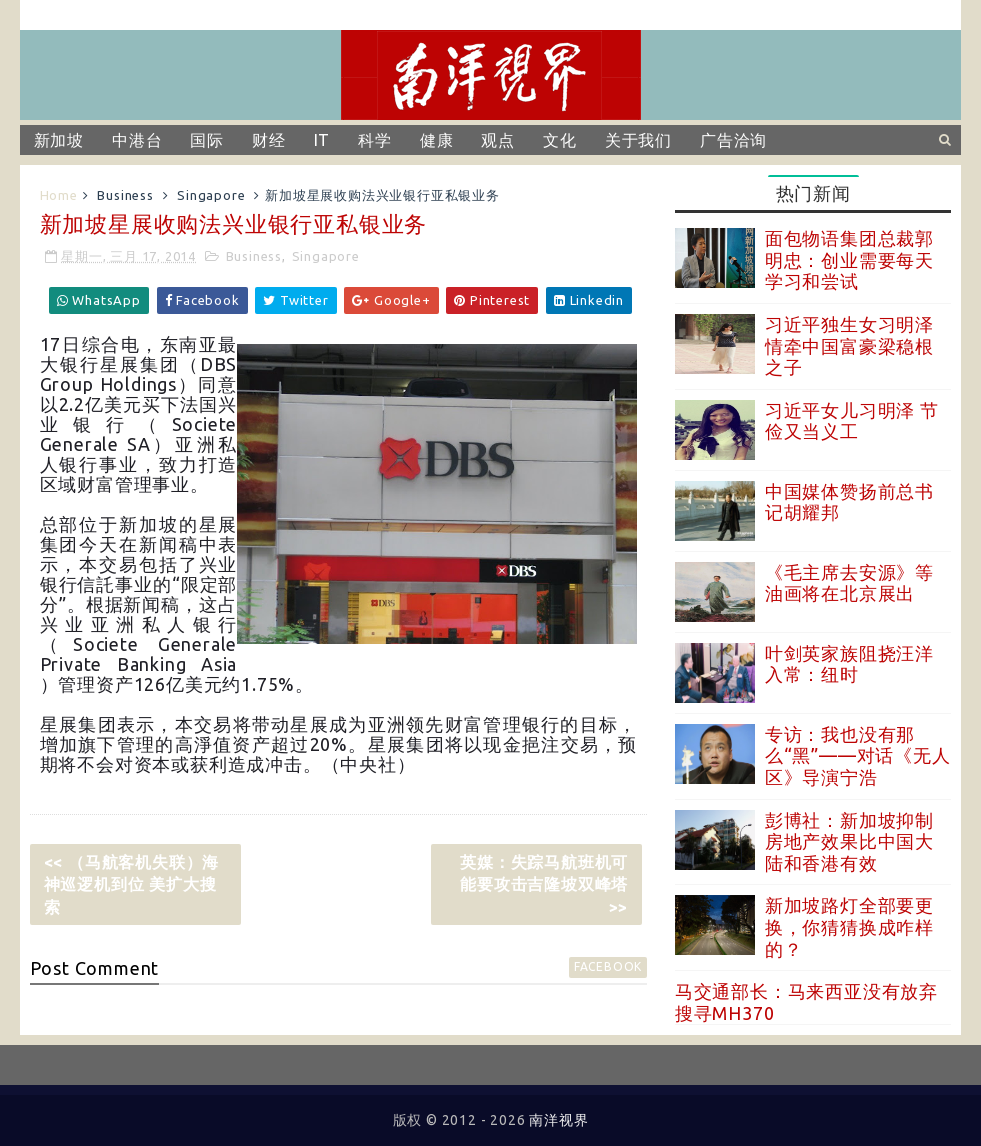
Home (59, 195)
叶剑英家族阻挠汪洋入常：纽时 (849, 664)
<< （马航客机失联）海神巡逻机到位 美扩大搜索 (132, 884)
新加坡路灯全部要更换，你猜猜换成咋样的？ (849, 926)
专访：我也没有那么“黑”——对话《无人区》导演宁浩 (858, 755)
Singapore (211, 195)
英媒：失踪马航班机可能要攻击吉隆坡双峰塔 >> (544, 884)
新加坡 (59, 140)
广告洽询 (733, 140)
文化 (560, 140)
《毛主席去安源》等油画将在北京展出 (849, 583)
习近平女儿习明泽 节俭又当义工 (852, 421)
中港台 (137, 140)
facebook (608, 966)
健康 (437, 140)
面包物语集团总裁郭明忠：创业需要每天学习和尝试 (849, 259)
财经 (269, 140)
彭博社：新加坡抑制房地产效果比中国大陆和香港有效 (849, 841)
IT (322, 140)
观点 (498, 140)
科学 (375, 140)
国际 (207, 140)
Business (125, 195)
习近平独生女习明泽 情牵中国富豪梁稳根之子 (849, 345)
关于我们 (638, 140)
